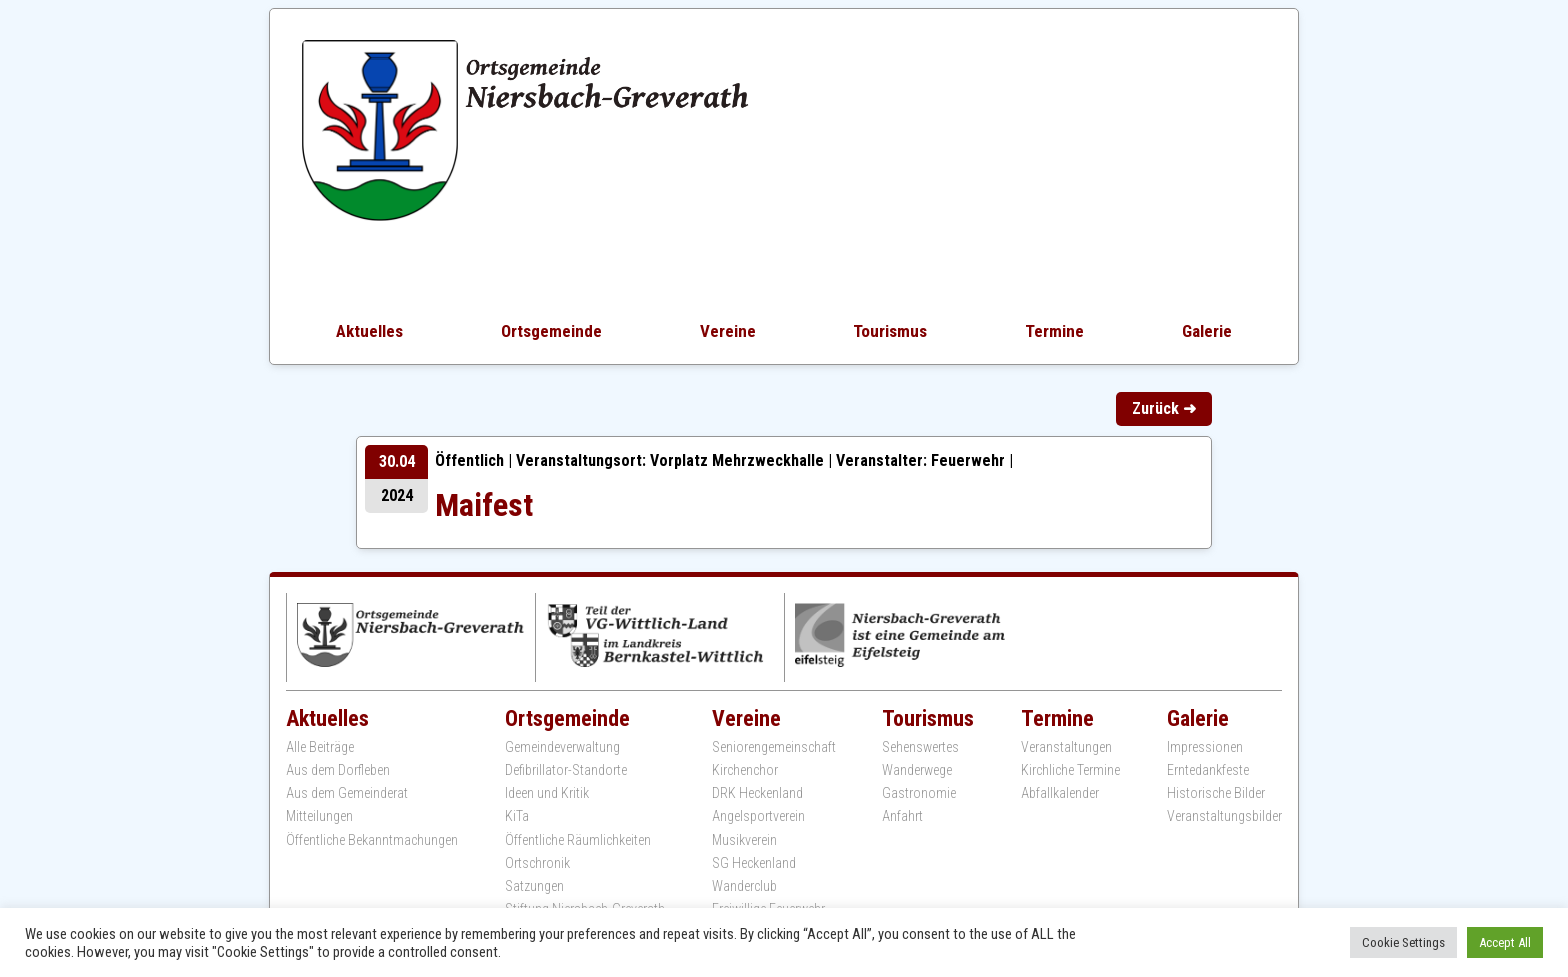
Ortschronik (537, 863)
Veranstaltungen (1066, 747)
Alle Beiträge (320, 747)
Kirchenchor (745, 770)
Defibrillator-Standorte (566, 770)
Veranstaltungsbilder (1224, 816)
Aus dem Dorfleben (338, 770)
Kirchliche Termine (1070, 770)
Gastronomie (919, 793)
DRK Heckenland (757, 793)
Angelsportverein (758, 816)
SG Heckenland (754, 863)
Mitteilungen (319, 816)
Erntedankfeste (1208, 770)
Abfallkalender (1060, 793)
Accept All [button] (1505, 942)
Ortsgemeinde (551, 331)
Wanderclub (744, 886)
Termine (1054, 331)
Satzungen (534, 886)
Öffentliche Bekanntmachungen (372, 840)
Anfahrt (902, 816)
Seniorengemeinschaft (774, 747)
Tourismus (890, 331)
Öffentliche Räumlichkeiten (578, 840)
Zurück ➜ (1164, 408)
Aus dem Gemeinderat (347, 793)
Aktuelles (369, 331)
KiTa (517, 816)
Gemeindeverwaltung (562, 747)
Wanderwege (917, 770)
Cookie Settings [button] (1403, 942)
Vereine (728, 331)
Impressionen (1205, 747)
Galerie (1207, 331)
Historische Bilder (1216, 793)
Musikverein (744, 840)
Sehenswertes (920, 747)
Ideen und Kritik (547, 793)
